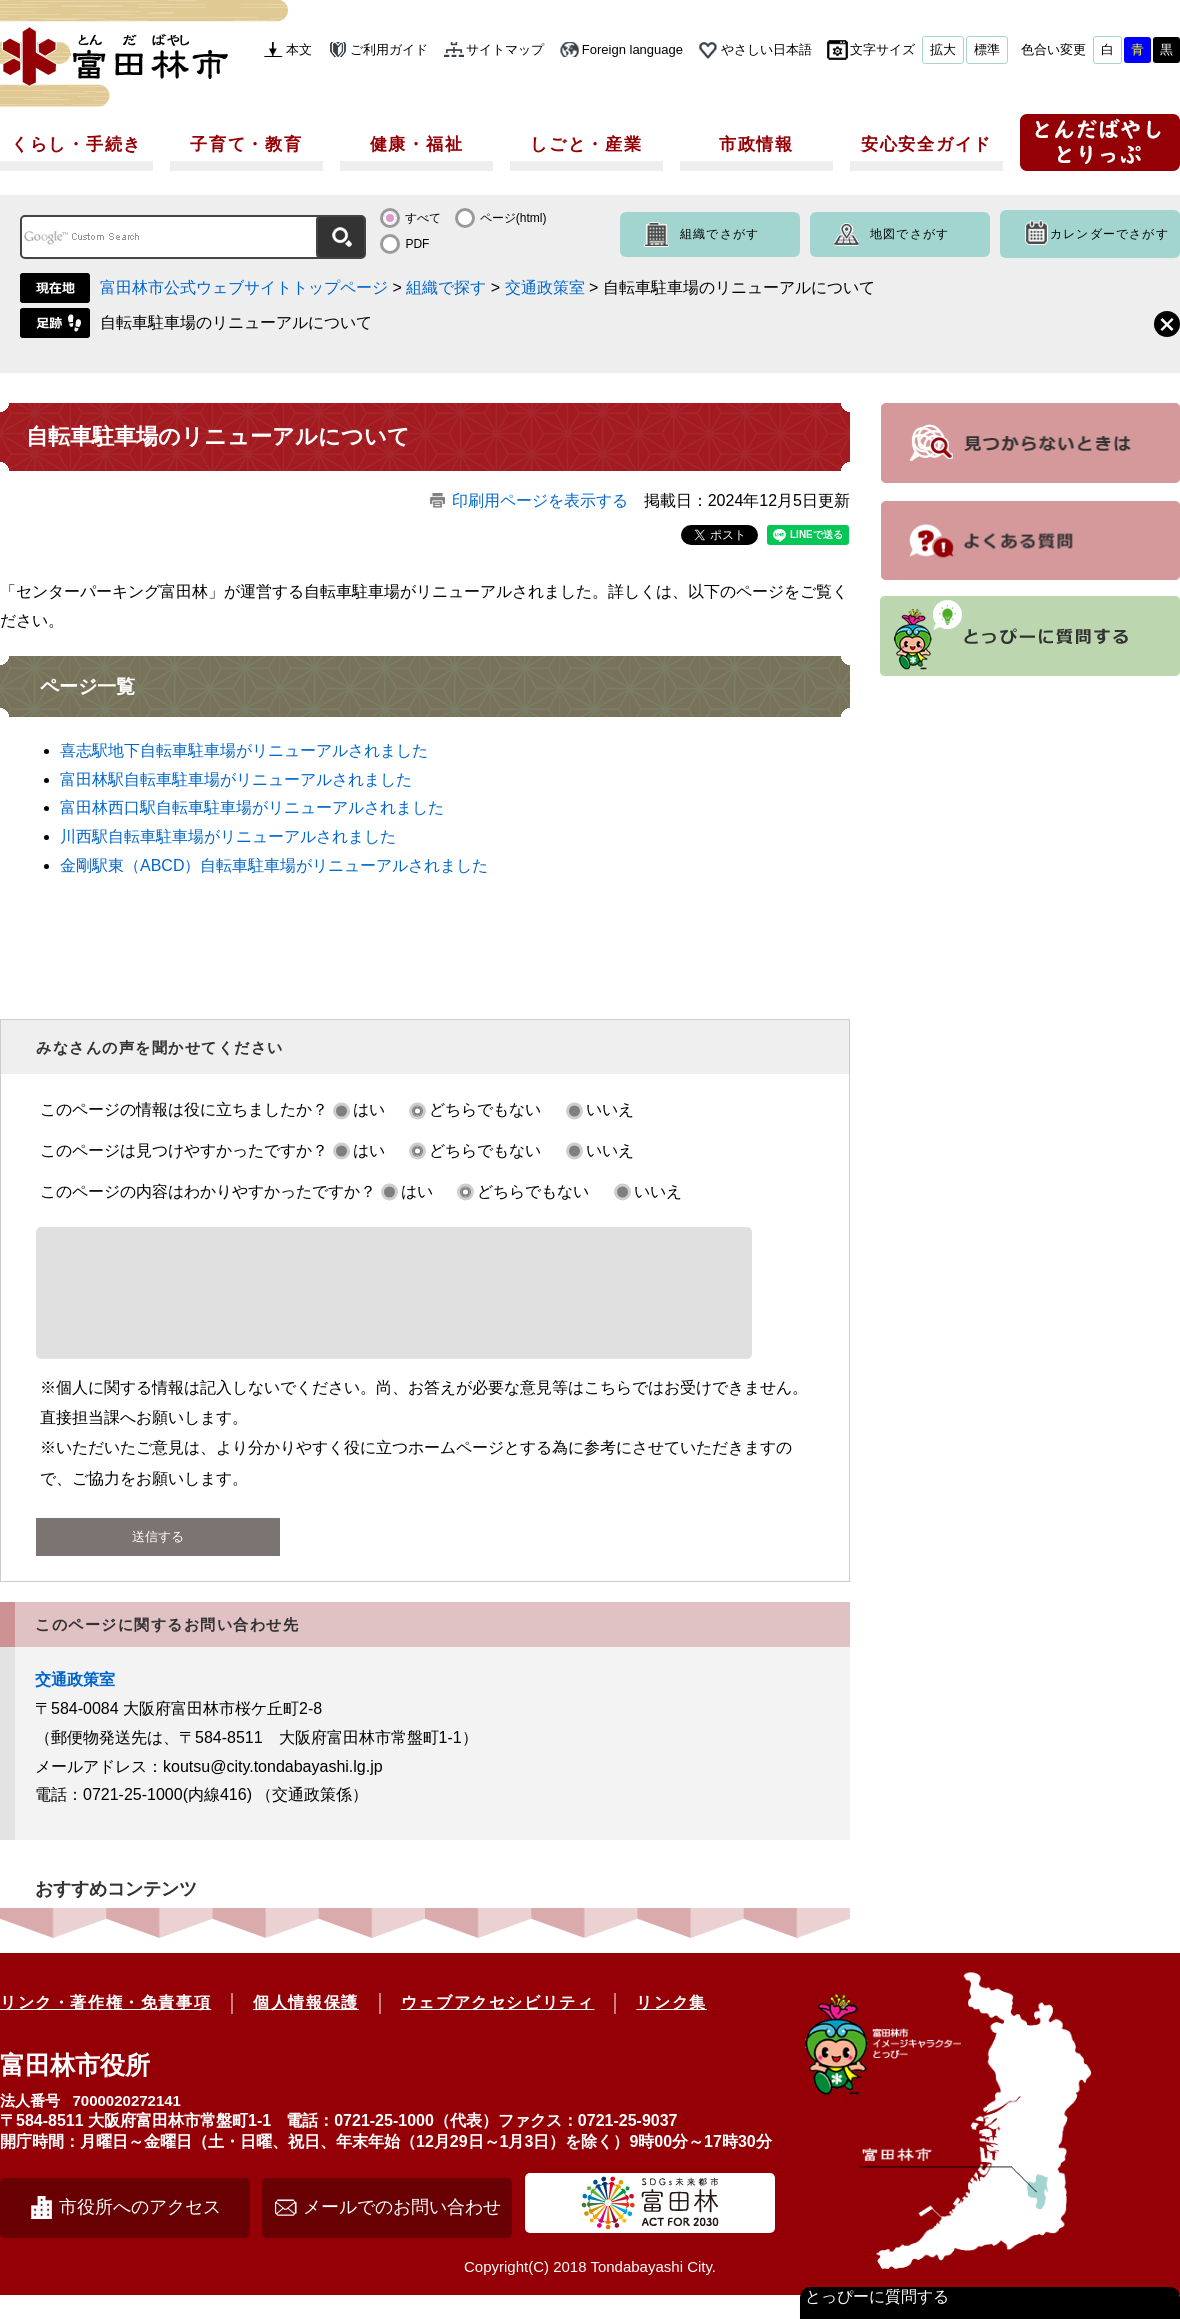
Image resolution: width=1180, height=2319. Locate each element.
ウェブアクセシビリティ (498, 2026)
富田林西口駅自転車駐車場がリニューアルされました (252, 807)
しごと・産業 (586, 144)
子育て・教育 (246, 144)
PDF (417, 244)
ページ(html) (513, 218)
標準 (987, 49)
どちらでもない (485, 1109)
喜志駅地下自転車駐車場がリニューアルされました (244, 750)
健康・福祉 (417, 144)
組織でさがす (719, 234)
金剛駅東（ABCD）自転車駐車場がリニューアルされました (274, 865)
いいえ (610, 1109)
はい (369, 1109)
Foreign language (632, 49)
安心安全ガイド (926, 144)
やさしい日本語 (766, 49)
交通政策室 (545, 287)
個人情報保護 (306, 2026)
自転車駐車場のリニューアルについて (236, 322)
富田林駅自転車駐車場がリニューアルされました (236, 779)
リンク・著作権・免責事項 (105, 2026)
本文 (299, 49)
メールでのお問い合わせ (402, 2231)
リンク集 (671, 2026)
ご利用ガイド (389, 49)
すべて (423, 218)
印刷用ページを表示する (540, 500)
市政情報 (756, 144)
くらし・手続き (76, 144)
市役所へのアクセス (140, 2231)
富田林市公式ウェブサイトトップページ (244, 287)
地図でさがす (909, 234)
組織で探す (446, 287)
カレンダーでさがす (1109, 234)
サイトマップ (505, 49)
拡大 (943, 49)
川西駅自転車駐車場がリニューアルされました (228, 836)
